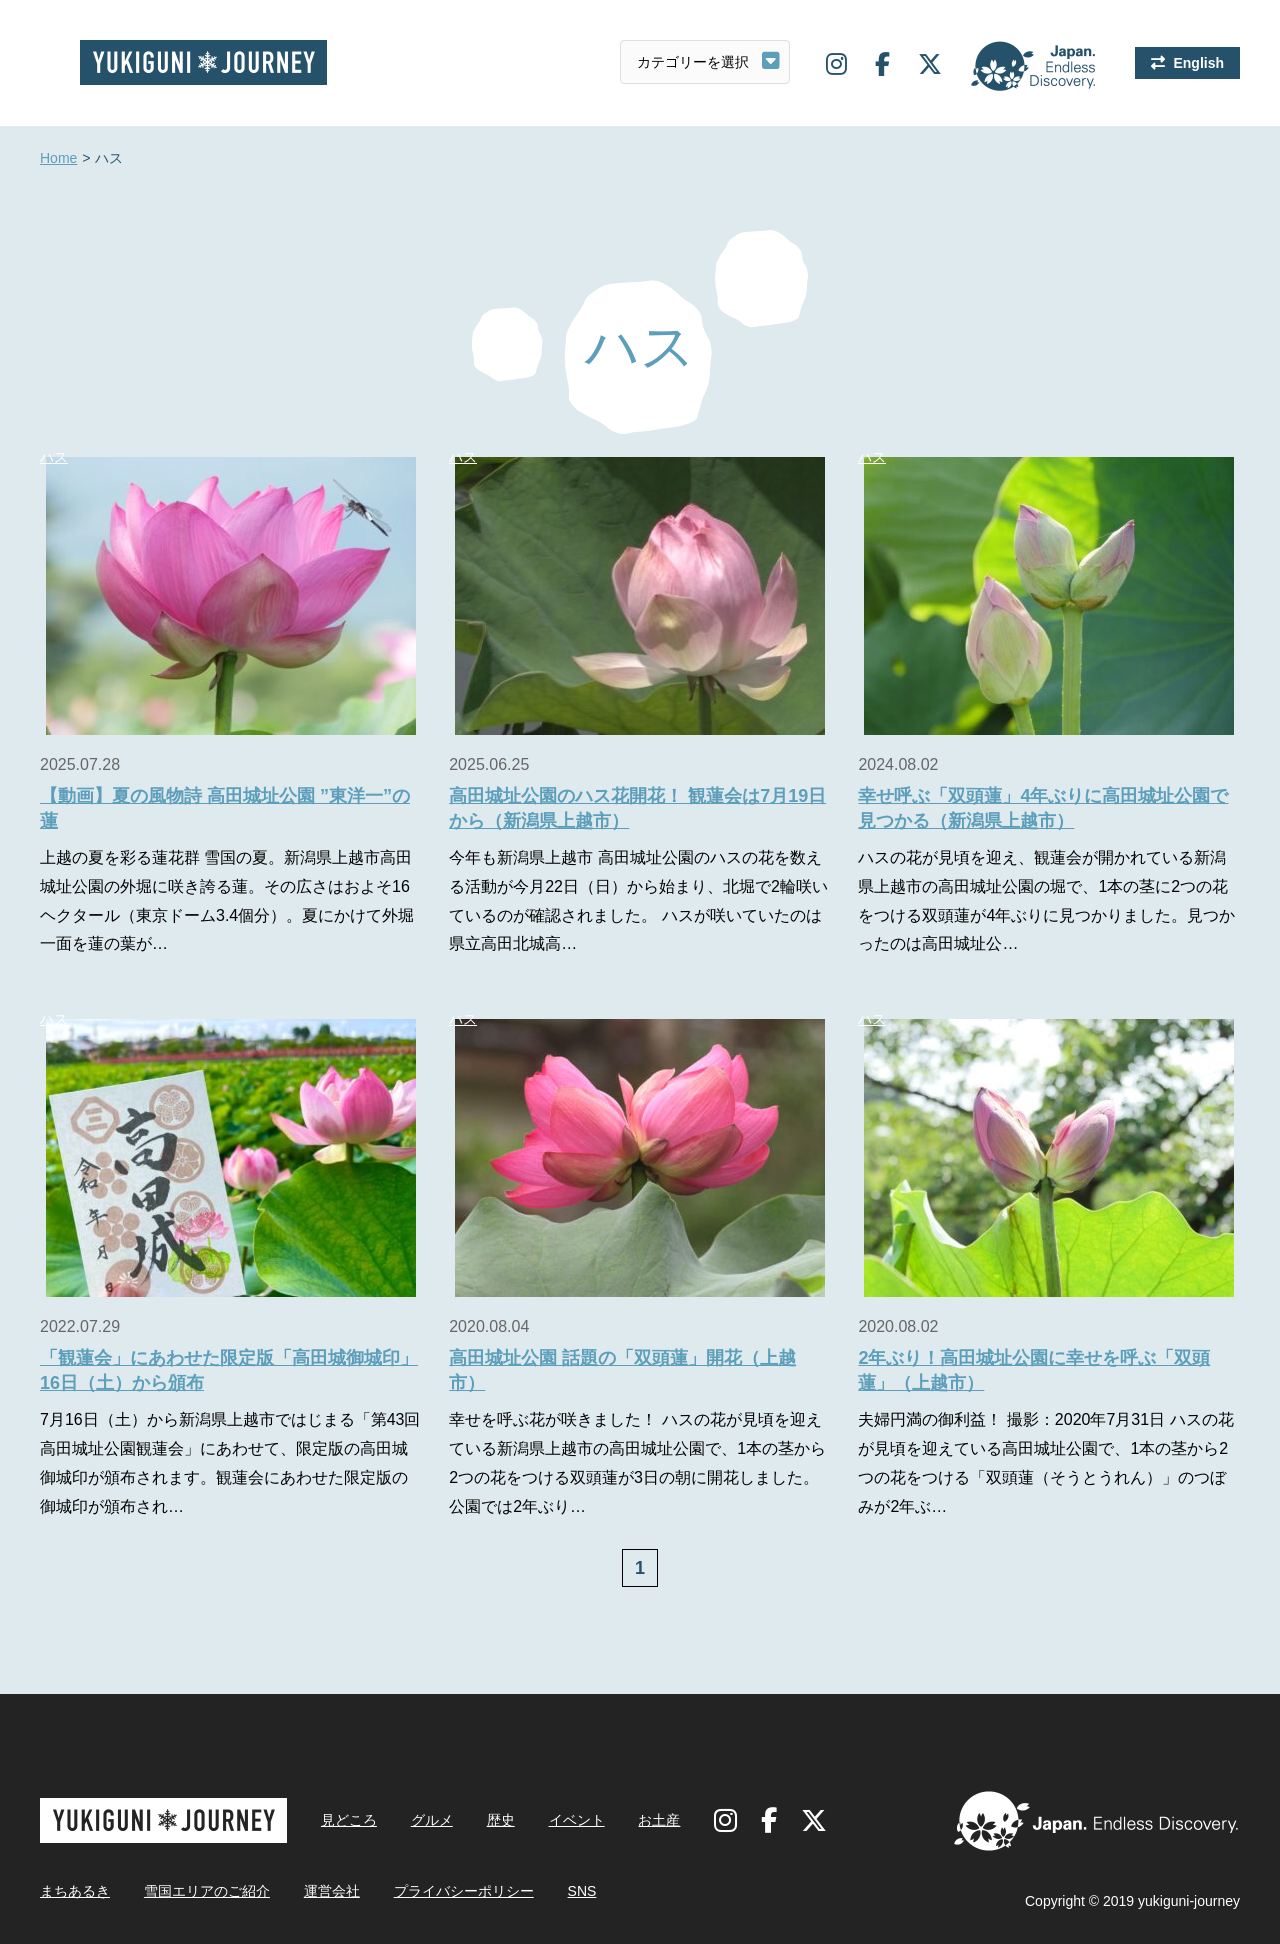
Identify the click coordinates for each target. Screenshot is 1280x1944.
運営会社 (332, 1891)
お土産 (659, 1820)
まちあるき (75, 1891)
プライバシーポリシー (464, 1891)
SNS (582, 1891)
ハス (54, 457)
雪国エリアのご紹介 (207, 1891)
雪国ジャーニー (203, 62)
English (1198, 63)
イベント (577, 1820)
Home (58, 159)
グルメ (432, 1820)
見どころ (349, 1820)
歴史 (501, 1820)
